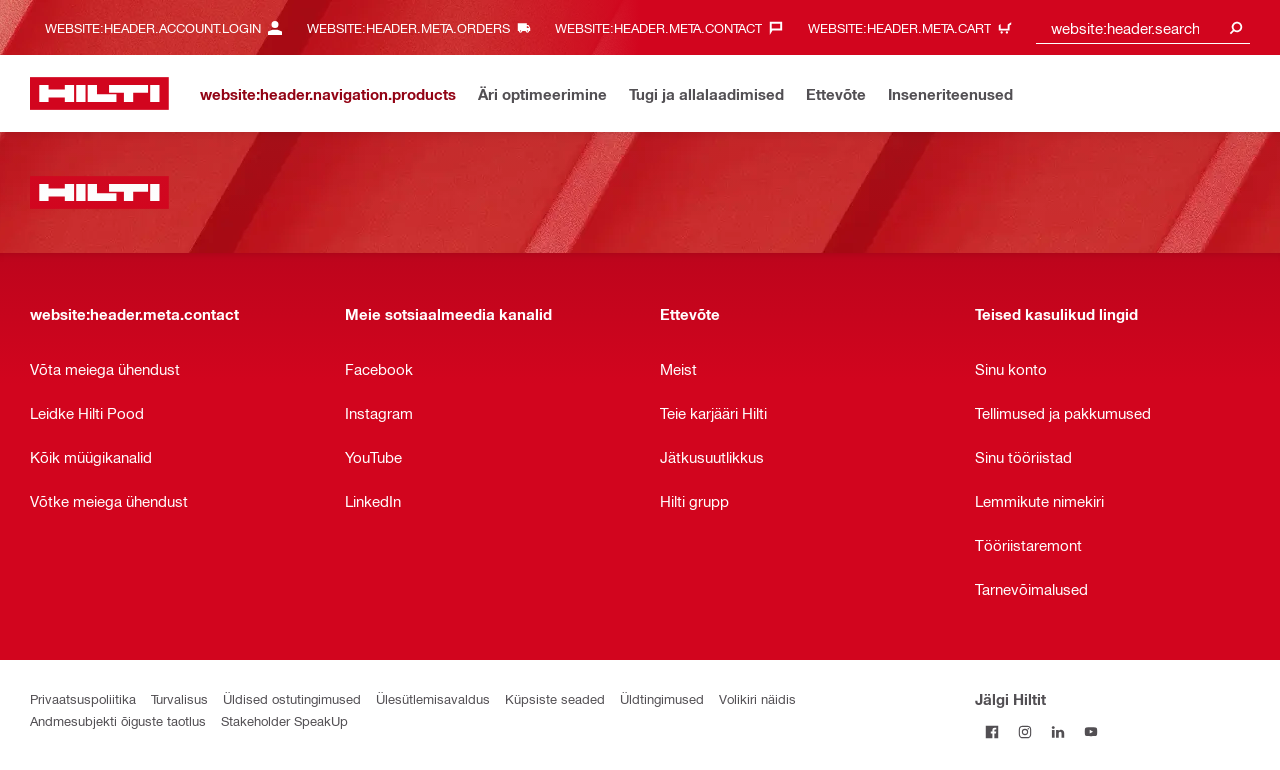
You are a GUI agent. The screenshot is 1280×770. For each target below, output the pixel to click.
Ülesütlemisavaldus (433, 698)
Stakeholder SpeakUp (284, 720)
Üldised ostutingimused (292, 698)
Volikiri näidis (757, 698)
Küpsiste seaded (555, 698)
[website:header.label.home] (99, 93)
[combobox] (1143, 27)
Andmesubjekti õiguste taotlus (118, 720)
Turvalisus (179, 698)
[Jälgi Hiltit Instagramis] (1024, 731)
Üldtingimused (662, 698)
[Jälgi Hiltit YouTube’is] (1090, 731)
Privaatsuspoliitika (83, 698)
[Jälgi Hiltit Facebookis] (991, 731)
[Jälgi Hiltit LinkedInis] (1057, 731)
